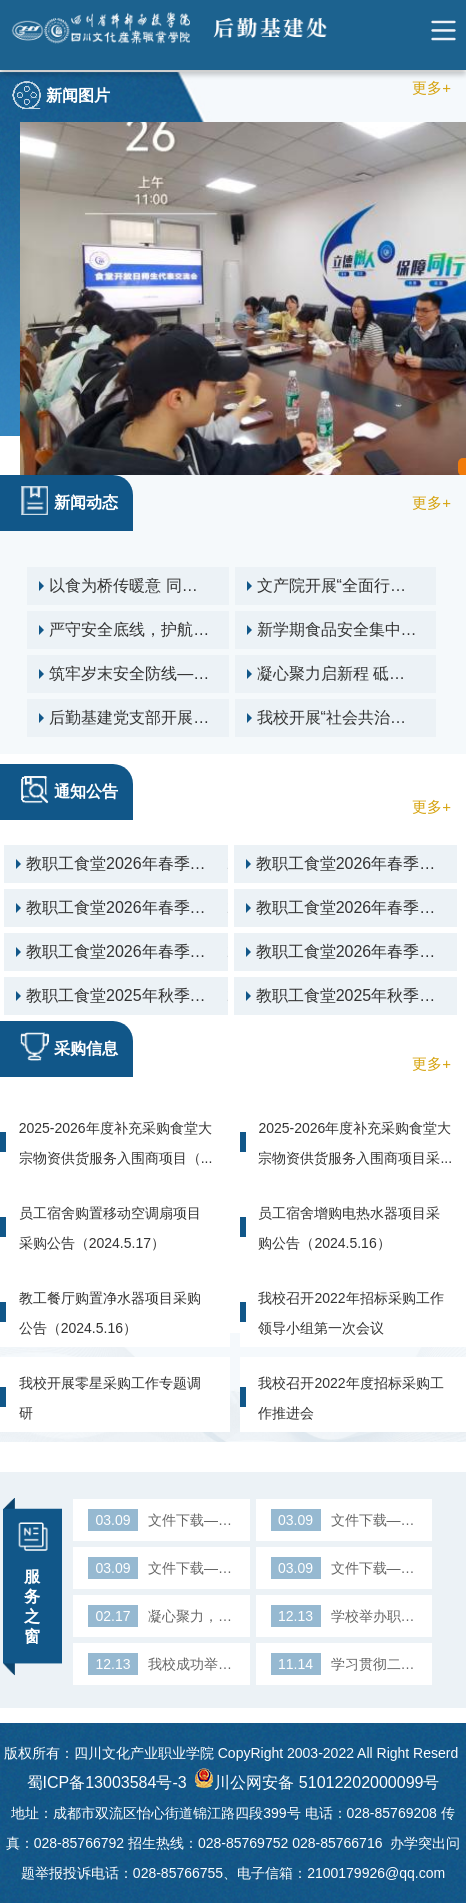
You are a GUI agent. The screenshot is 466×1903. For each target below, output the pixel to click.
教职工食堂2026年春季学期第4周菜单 (166, 908)
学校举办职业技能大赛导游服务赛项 (344, 1616)
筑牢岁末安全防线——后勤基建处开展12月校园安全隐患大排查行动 (180, 674)
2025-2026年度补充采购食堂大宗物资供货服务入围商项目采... (355, 1143)
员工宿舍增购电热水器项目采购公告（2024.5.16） (349, 1228)
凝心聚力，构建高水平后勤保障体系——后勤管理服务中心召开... (161, 1616)
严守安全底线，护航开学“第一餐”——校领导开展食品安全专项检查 (180, 630)
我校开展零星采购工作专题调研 (110, 1398)
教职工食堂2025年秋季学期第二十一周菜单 (166, 996)
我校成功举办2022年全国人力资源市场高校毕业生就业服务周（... (161, 1664)
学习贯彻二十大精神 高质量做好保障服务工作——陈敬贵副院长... (344, 1664)
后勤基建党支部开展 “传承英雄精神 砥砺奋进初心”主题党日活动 (180, 718)
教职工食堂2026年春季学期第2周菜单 (166, 952)
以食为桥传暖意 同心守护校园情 (180, 586)
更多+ (431, 87)
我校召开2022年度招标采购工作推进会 (350, 1398)
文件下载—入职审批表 (344, 1568)
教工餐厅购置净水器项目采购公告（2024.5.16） (110, 1313)
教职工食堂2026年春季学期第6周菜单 (166, 864)
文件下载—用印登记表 (161, 1520)
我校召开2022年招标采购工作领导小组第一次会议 (350, 1313)
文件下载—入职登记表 (344, 1520)
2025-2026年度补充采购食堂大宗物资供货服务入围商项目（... (116, 1143)
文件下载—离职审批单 (161, 1568)
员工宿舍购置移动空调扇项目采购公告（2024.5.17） (110, 1228)
